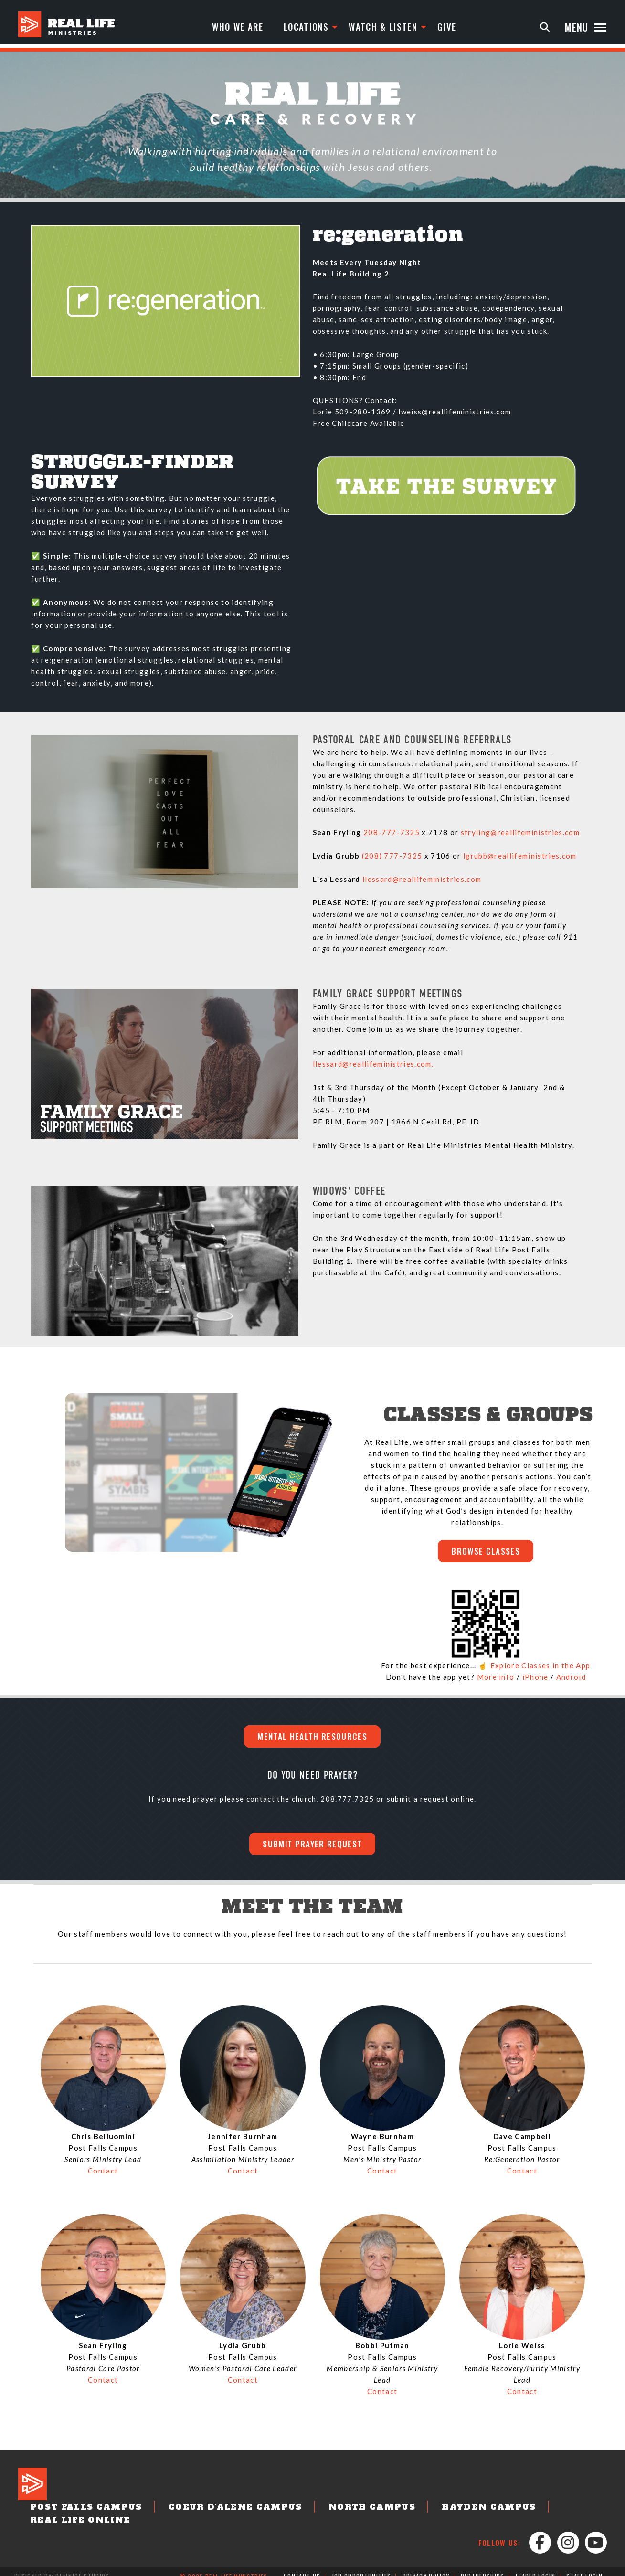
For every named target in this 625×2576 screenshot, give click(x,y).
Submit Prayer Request (313, 1847)
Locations (309, 27)
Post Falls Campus (79, 2511)
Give (454, 27)
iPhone (535, 1678)
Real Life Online (551, 2511)
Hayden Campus (440, 2511)
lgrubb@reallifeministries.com (520, 855)
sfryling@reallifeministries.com (520, 832)
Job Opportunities (362, 2567)
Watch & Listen (389, 27)
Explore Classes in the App (540, 1667)
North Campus (335, 2511)
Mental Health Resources (312, 1738)
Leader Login (535, 2567)
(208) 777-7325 (392, 855)
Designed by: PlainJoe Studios (61, 2567)
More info (496, 1678)
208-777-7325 (391, 832)
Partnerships (482, 2567)
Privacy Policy (426, 2567)
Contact (103, 2175)
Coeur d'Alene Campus (213, 2511)
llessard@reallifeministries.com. (373, 1064)
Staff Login (584, 2567)
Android (571, 1678)
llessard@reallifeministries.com (421, 879)
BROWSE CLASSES (485, 1552)
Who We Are (238, 27)
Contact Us (302, 2567)
